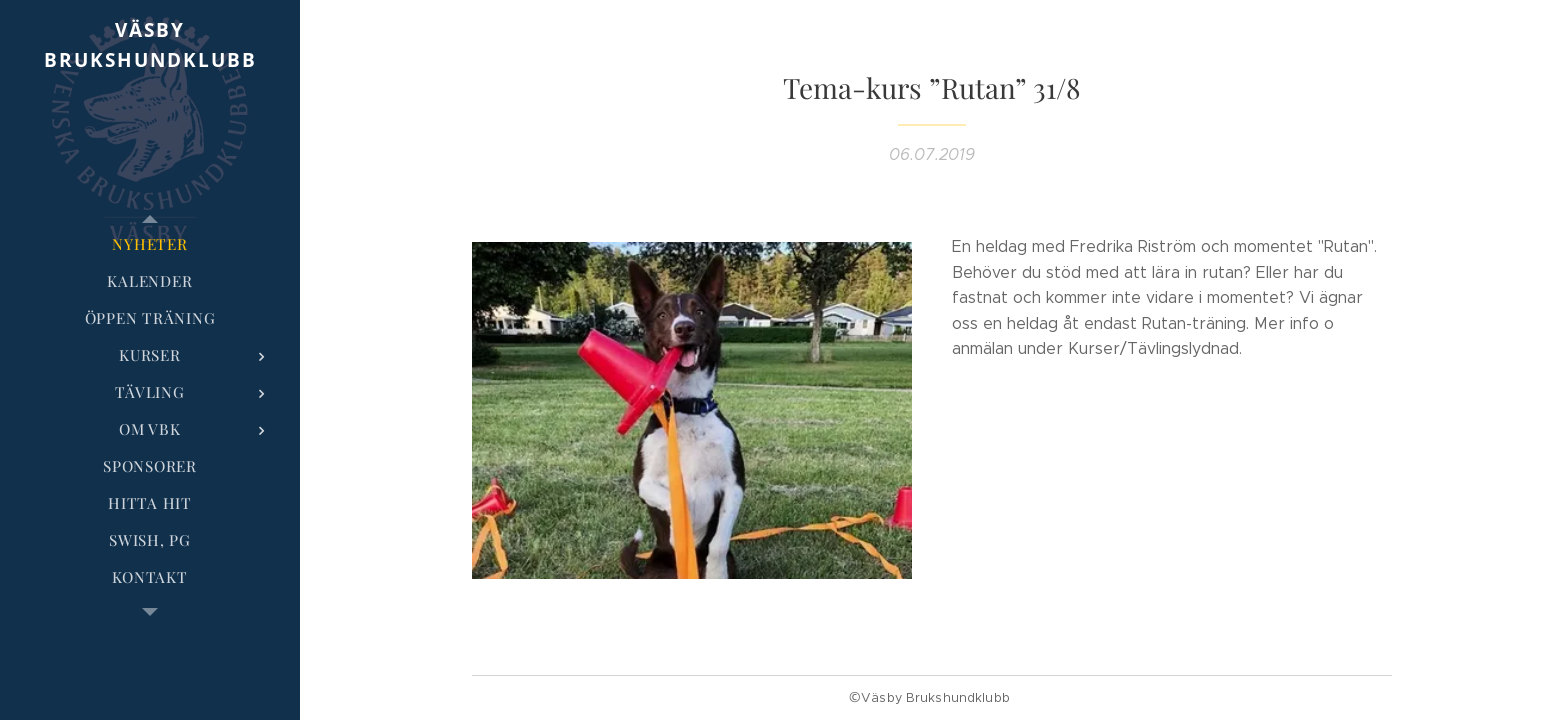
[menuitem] (150, 244)
